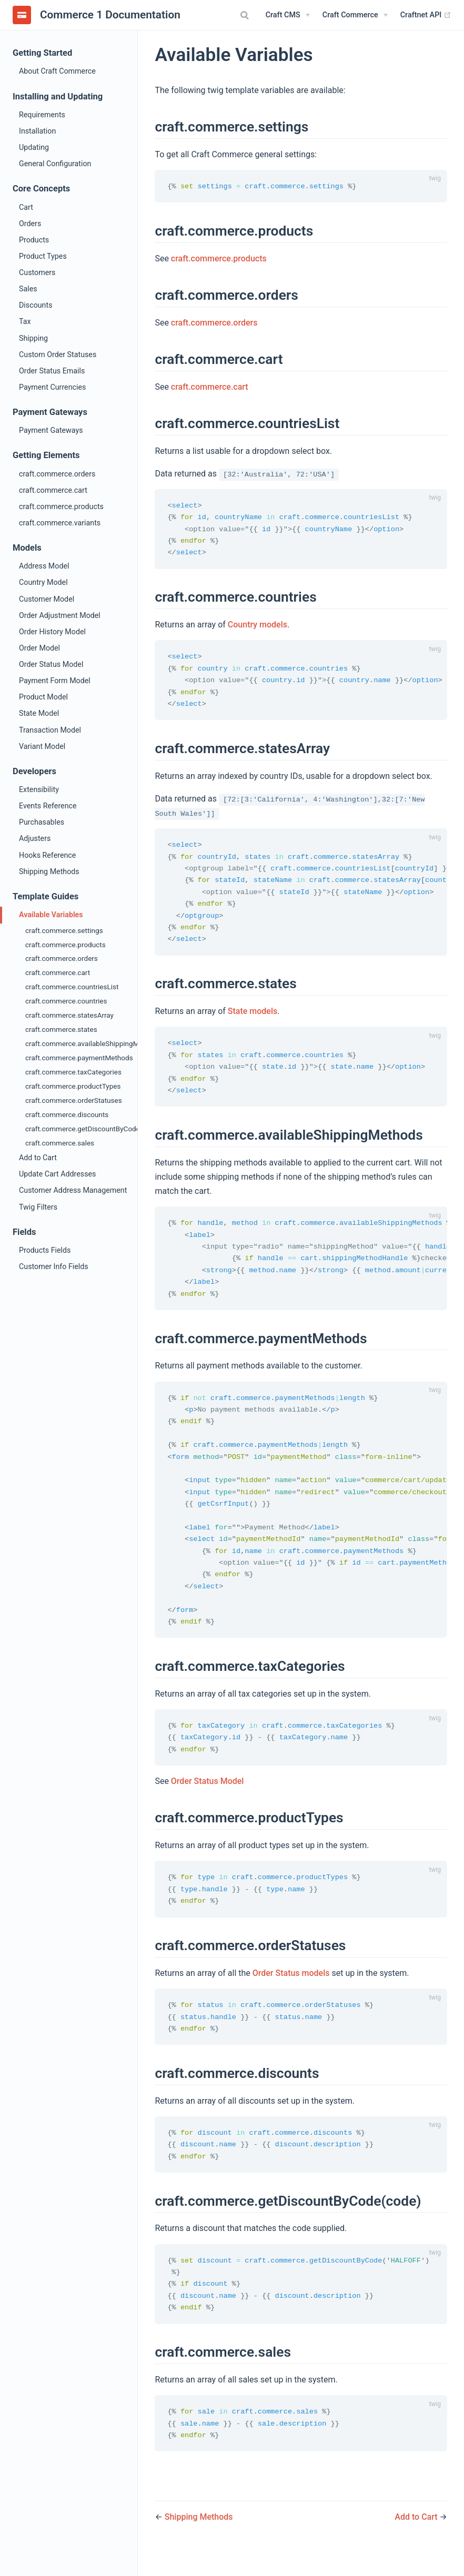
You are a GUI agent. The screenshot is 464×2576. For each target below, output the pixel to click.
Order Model (39, 648)
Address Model (44, 566)
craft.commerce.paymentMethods (79, 1057)
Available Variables (51, 914)
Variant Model (42, 746)
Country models (257, 627)
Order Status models (291, 1992)
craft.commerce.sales (59, 1143)
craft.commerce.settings (64, 930)
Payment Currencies (52, 387)
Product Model (43, 697)
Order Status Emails (52, 371)
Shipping (33, 338)
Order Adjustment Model (59, 615)
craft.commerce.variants (59, 523)
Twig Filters (38, 1207)
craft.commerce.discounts (66, 1114)
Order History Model (52, 631)
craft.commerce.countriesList (71, 986)
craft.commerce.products (61, 506)
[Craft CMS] (288, 15)
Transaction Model (50, 730)
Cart (26, 207)
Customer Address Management (73, 1190)
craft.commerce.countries (66, 1001)
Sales (28, 289)
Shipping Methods (49, 871)
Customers (37, 272)
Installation (37, 131)
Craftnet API (425, 15)
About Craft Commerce (57, 71)
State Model (39, 713)
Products (34, 240)
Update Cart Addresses (57, 1174)
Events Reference (48, 806)
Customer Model (46, 599)
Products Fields (44, 1250)
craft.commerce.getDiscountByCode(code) (81, 1128)
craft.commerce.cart (53, 490)
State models (252, 1018)
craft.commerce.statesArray (69, 1015)
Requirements (42, 114)
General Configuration (55, 163)
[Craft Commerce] (355, 15)
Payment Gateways (51, 430)
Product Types (43, 256)
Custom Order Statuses (57, 354)
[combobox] (246, 15)
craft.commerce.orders (57, 474)
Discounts (36, 305)
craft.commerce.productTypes (72, 1086)
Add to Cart (38, 1157)
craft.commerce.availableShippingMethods (81, 1043)
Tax (25, 321)
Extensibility (39, 789)
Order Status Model (51, 664)
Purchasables (41, 822)
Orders (30, 223)
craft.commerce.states (61, 1029)
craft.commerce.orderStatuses (73, 1100)
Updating (34, 147)
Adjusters (35, 838)
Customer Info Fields (53, 1266)
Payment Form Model (54, 680)
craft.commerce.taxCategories (73, 1072)
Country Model (43, 582)
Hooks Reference (47, 855)
